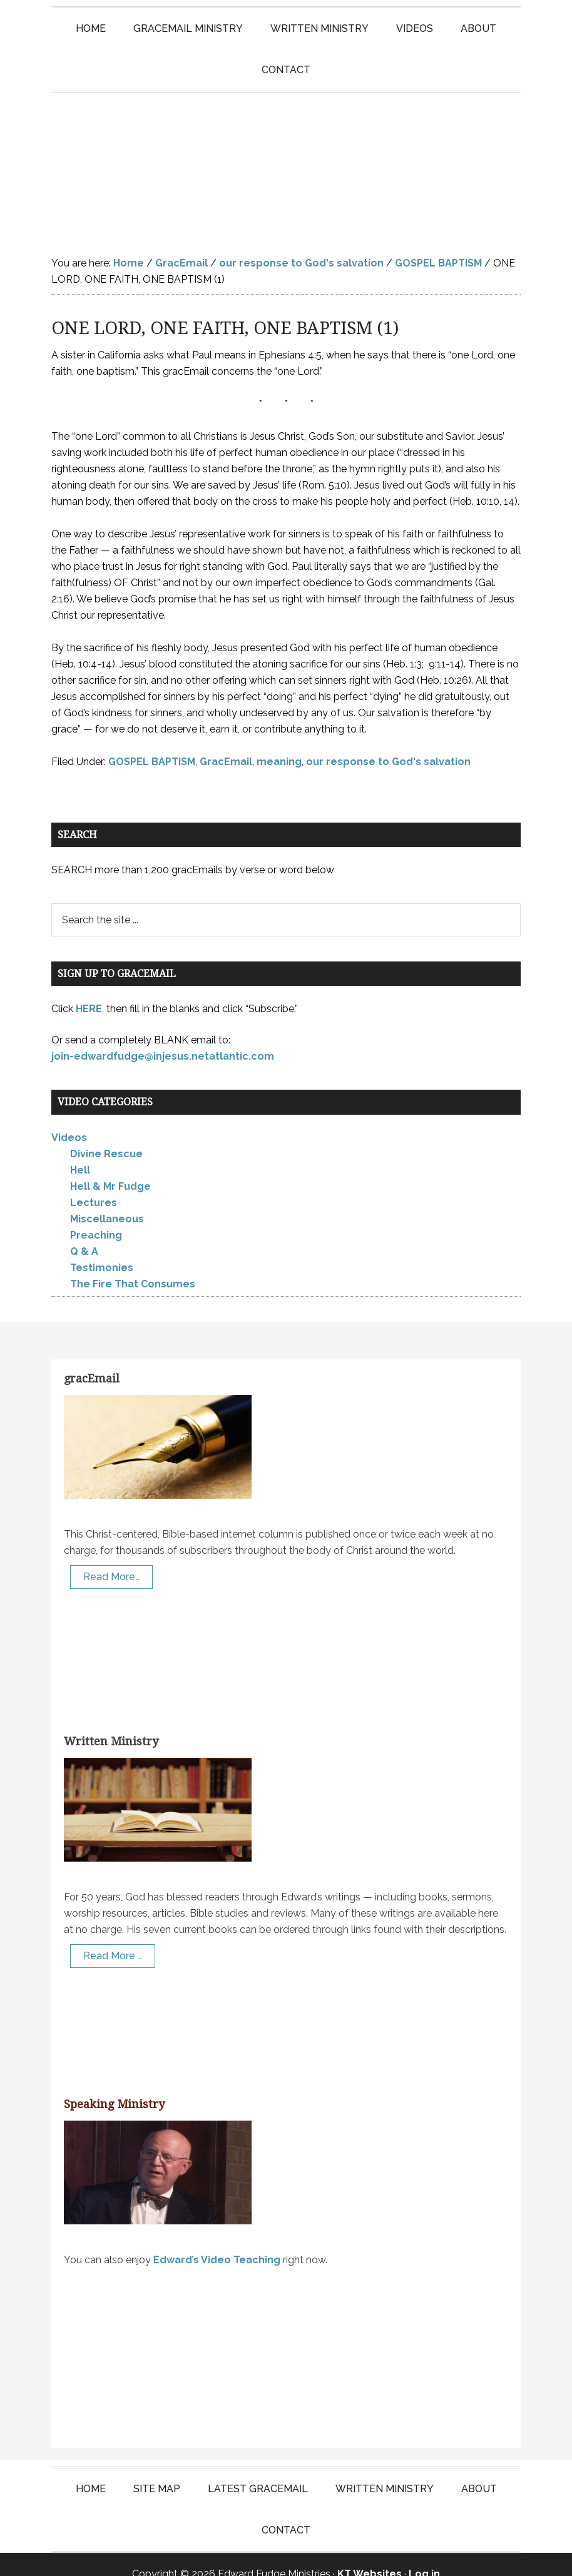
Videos (69, 1119)
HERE (89, 990)
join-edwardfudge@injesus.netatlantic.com (162, 1037)
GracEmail (226, 743)
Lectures (93, 1184)
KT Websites (369, 2555)
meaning (279, 743)
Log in (424, 2555)
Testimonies (101, 1249)
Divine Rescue (106, 1135)
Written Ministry (111, 1722)
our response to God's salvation (388, 743)
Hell (80, 1151)
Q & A (84, 1233)
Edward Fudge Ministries (286, 155)
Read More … (112, 1937)
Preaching (96, 1216)
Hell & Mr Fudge (110, 1168)
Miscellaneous (107, 1200)
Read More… (111, 1558)
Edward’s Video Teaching (216, 2241)
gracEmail (92, 1359)
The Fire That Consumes (132, 1265)
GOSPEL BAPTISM (151, 743)
